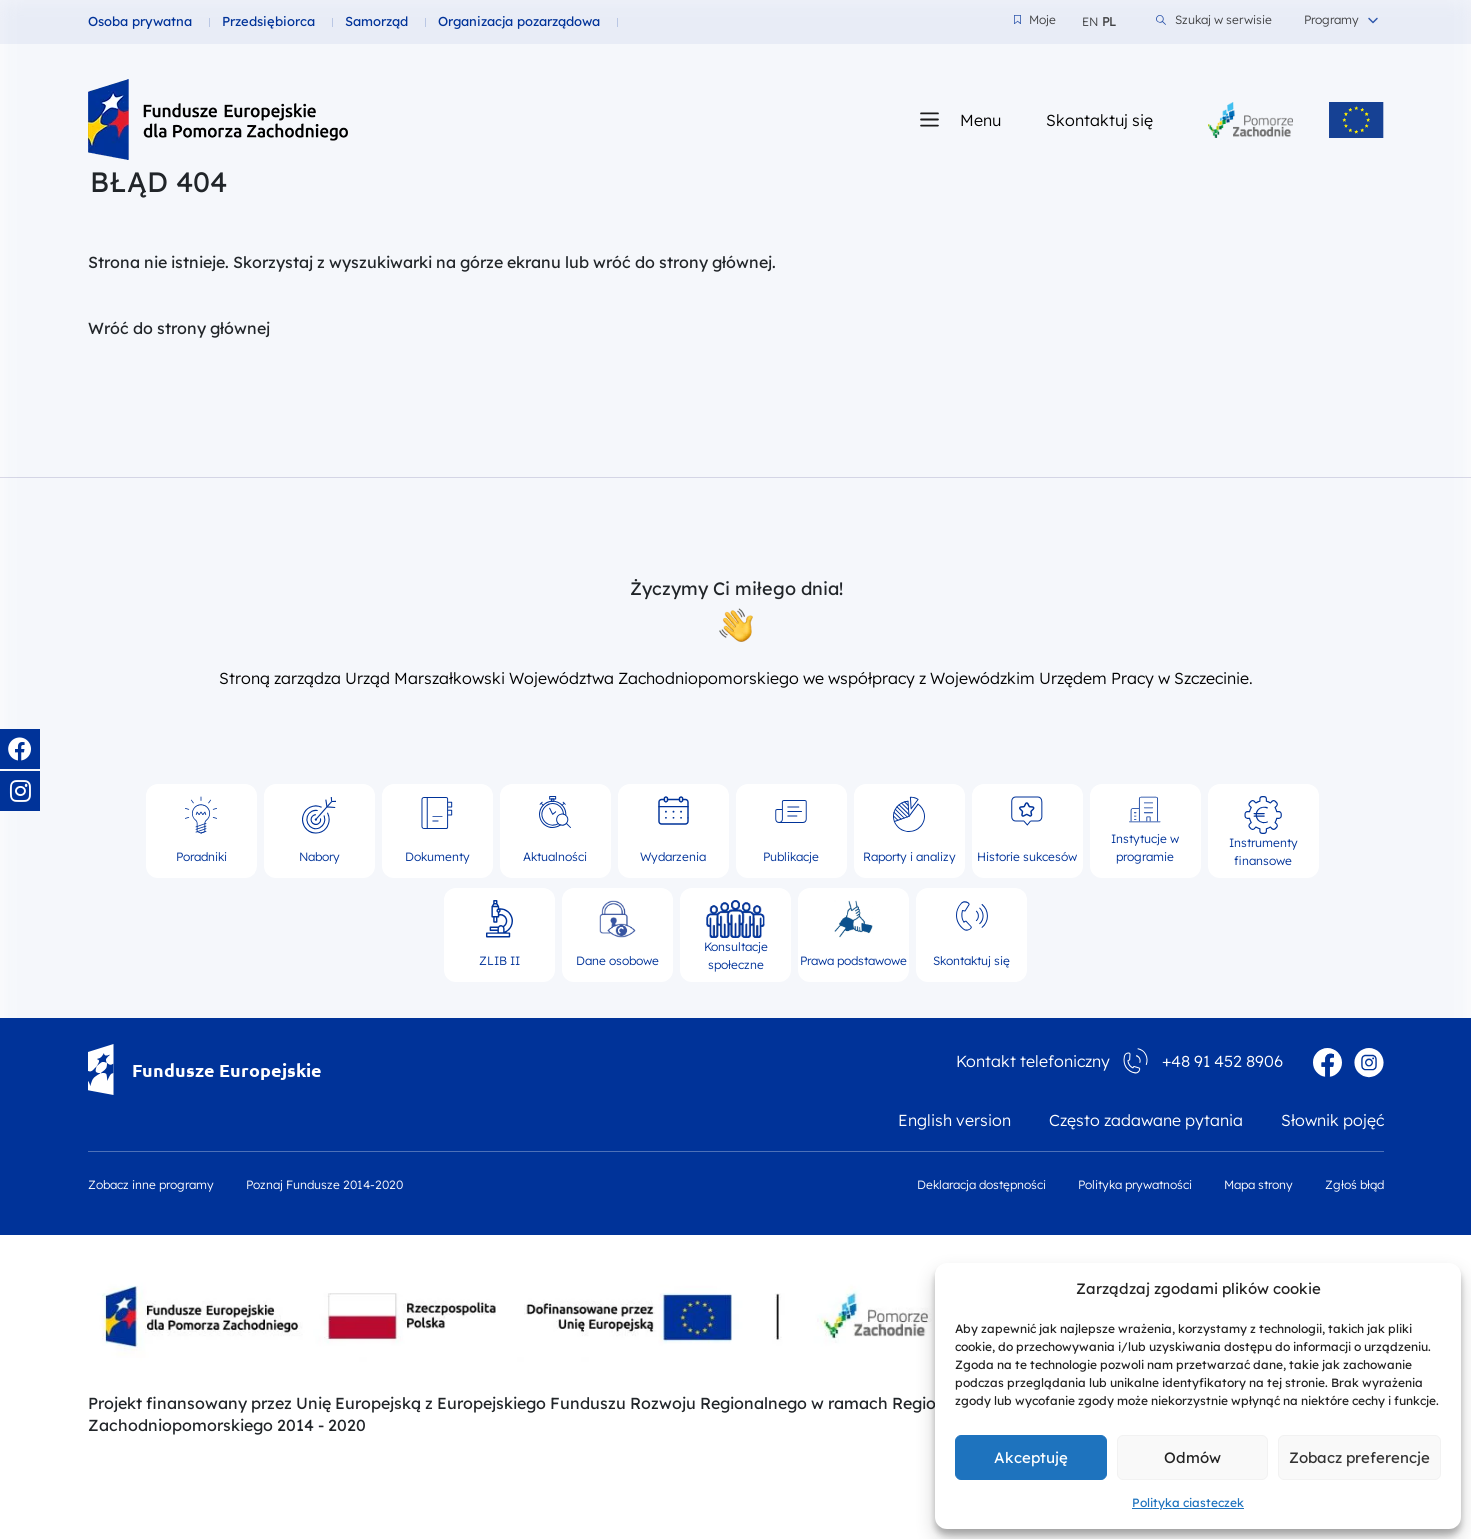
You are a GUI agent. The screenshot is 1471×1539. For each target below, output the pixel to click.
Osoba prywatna (140, 21)
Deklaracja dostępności (981, 1184)
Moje (1035, 20)
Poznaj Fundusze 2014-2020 (324, 1184)
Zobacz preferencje (1359, 1457)
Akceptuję (1031, 1457)
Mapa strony (1258, 1184)
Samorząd (376, 21)
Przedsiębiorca (268, 21)
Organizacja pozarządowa (519, 21)
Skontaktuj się (1099, 119)
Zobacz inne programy (151, 1184)
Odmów (1192, 1457)
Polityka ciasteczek (1188, 1502)
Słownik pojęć (1332, 1120)
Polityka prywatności (1135, 1184)
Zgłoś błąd (1354, 1184)
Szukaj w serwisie (1214, 20)
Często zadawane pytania (1146, 1120)
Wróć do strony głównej (179, 328)
